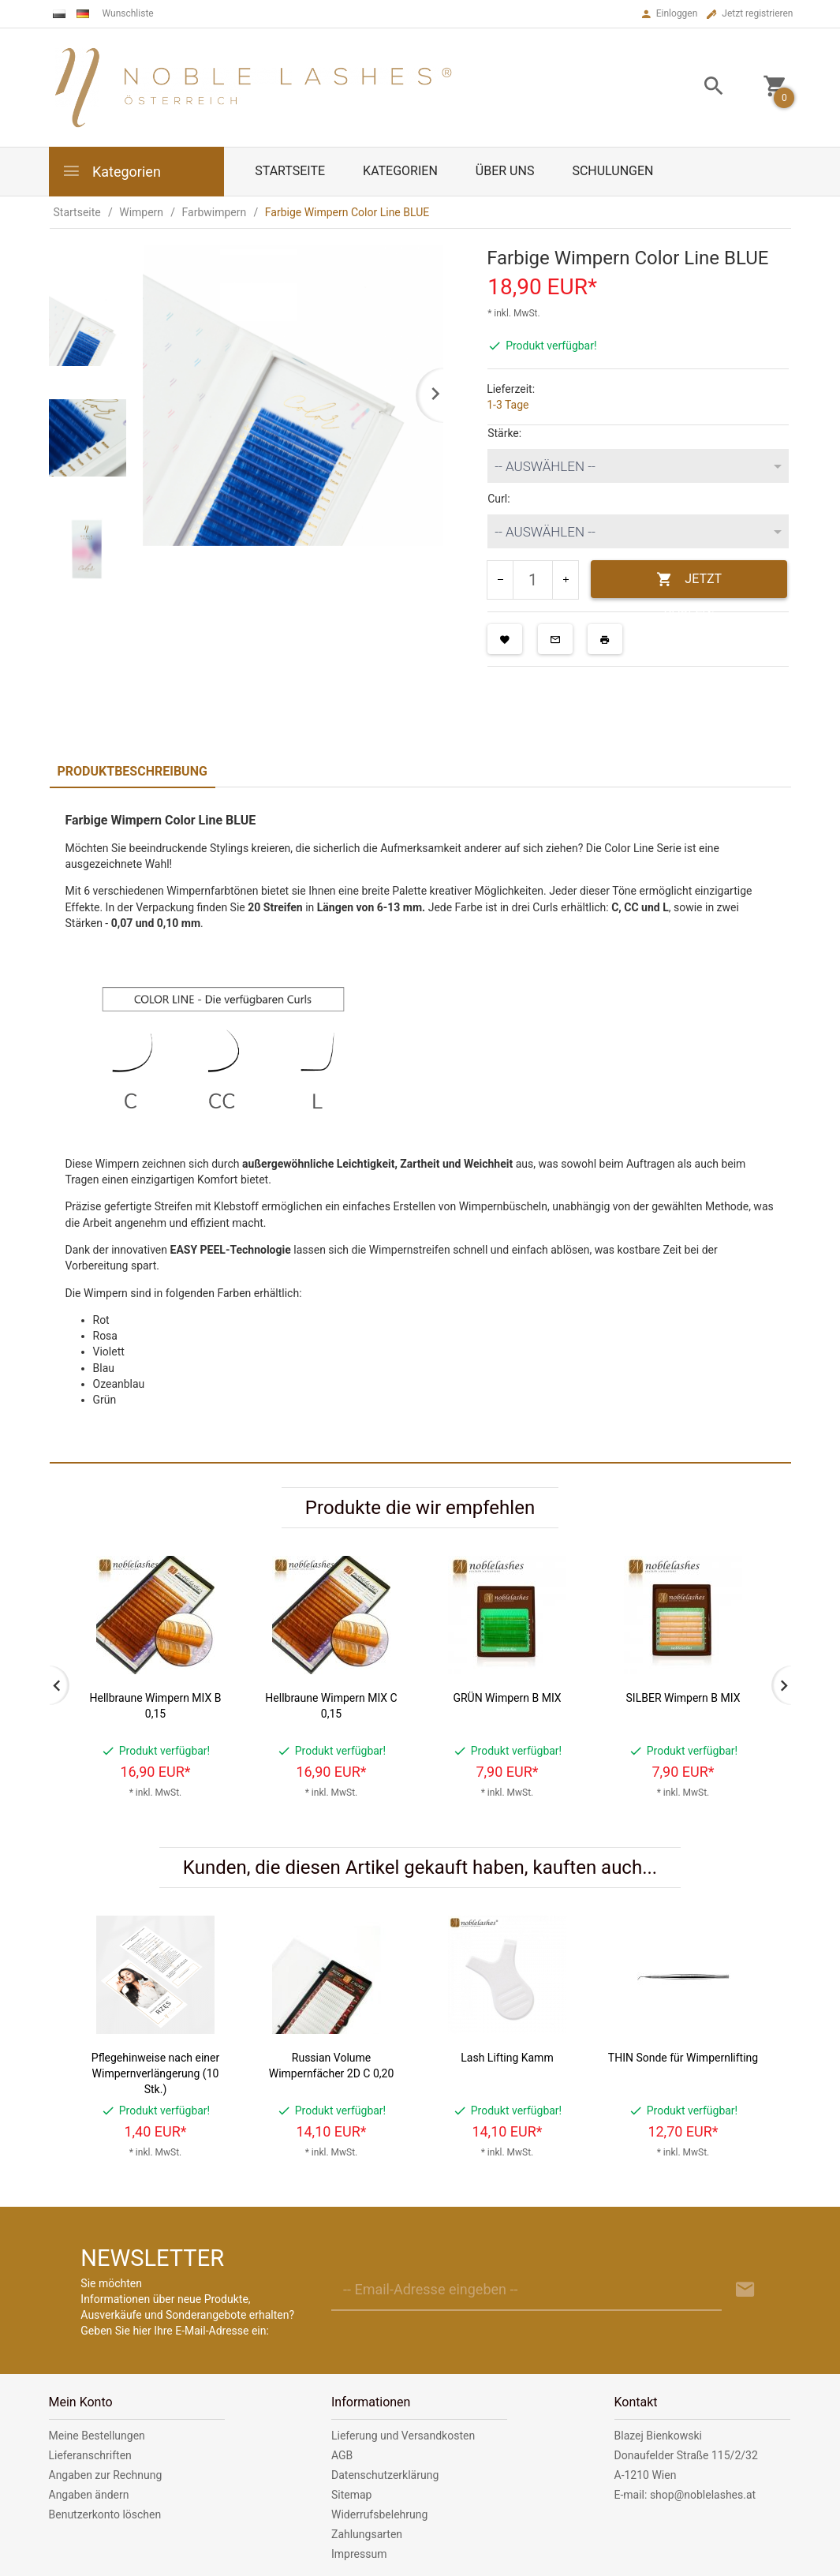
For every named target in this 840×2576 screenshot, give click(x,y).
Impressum (358, 2554)
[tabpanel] (420, 1124)
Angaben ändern (89, 2494)
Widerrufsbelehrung (379, 2514)
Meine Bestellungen (97, 2435)
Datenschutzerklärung (385, 2475)
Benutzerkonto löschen (105, 2514)
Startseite (290, 170)
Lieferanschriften (90, 2455)
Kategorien (111, 171)
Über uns (505, 170)
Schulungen (612, 170)
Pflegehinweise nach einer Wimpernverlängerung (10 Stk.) (155, 2073)
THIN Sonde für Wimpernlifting (683, 2057)
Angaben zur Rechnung (105, 2475)
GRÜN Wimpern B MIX (507, 1698)
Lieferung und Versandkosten (403, 2435)
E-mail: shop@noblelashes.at (685, 2494)
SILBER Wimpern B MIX (683, 1698)
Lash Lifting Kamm (507, 2057)
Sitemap (351, 2494)
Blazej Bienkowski (658, 2435)
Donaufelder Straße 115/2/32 (686, 2455)
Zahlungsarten (366, 2534)
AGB (342, 2455)
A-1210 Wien (645, 2475)
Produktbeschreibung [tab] (132, 771)
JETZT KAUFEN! (689, 584)
